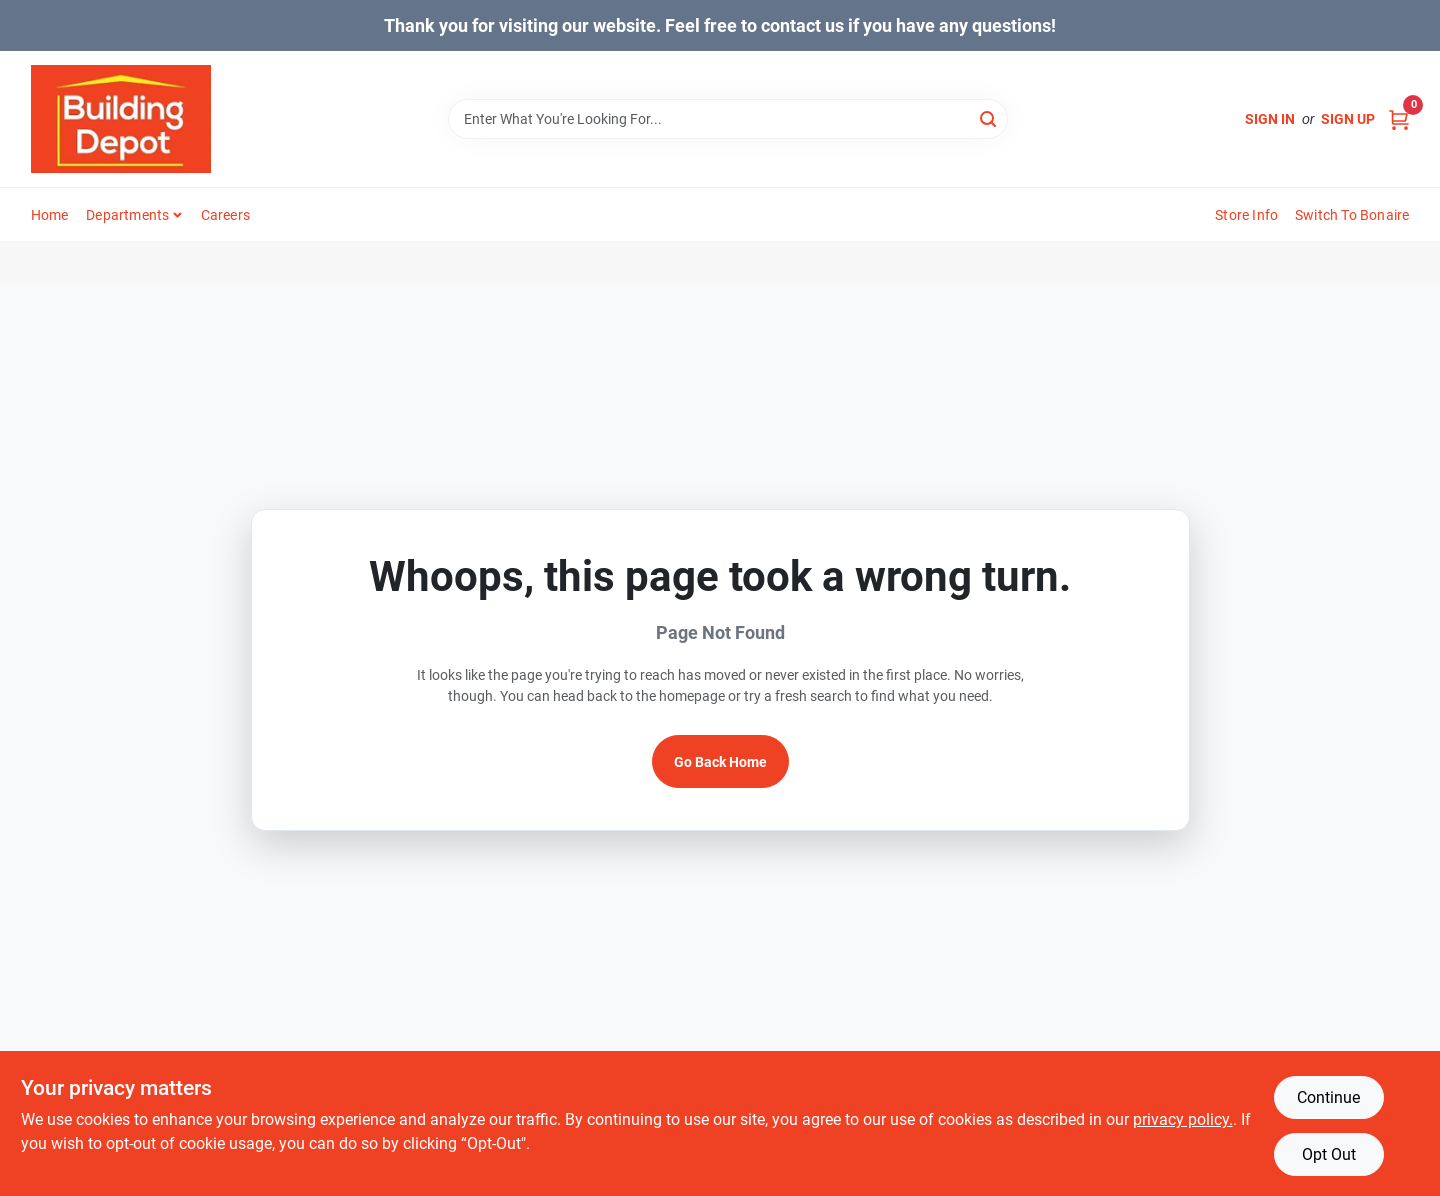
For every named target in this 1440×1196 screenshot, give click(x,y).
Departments (127, 215)
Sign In (1270, 119)
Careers (225, 215)
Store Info (1246, 215)
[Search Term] (728, 119)
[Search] (989, 117)
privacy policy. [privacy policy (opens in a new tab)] (1183, 1119)
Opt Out (1329, 1154)
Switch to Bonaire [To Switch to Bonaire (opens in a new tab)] (1352, 215)
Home (50, 215)
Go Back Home (720, 762)
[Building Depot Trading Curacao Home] (121, 119)
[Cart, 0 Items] (1399, 119)
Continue (1328, 1097)
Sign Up (1348, 119)
